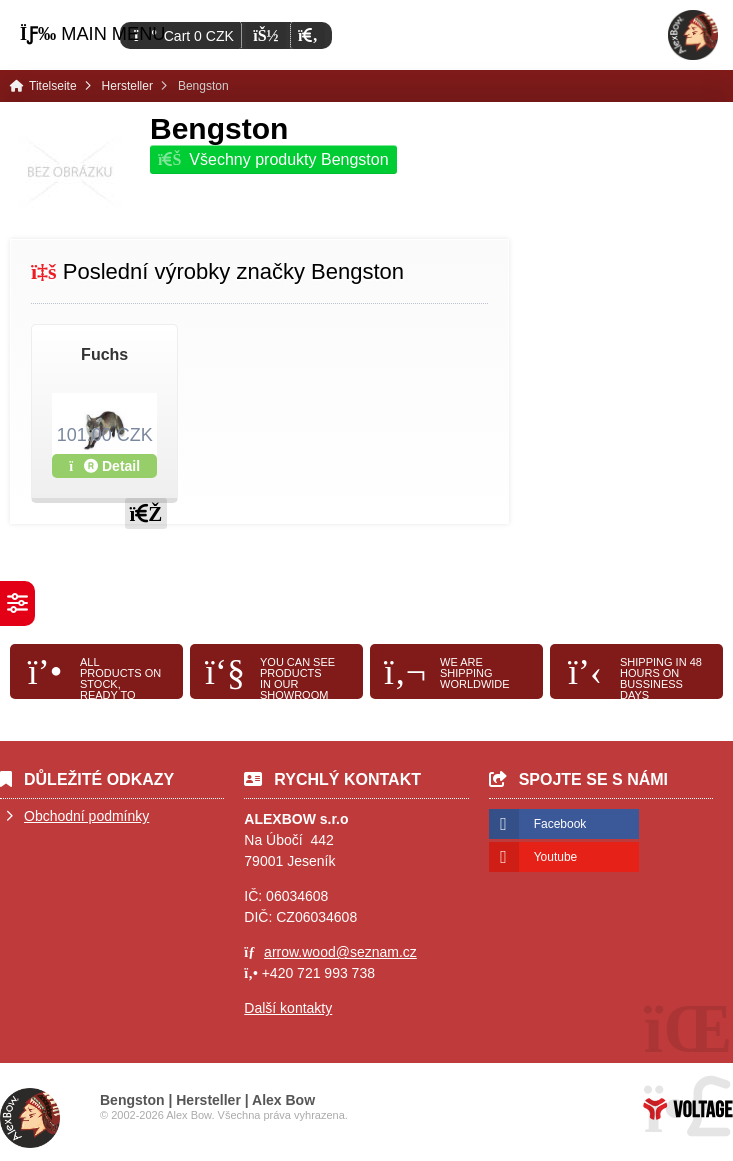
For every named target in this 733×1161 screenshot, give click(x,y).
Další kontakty (288, 1008)
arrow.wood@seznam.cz (340, 952)
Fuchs (104, 354)
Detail (104, 466)
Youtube (556, 857)
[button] (307, 35)
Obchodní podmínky (86, 816)
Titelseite (693, 35)
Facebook (560, 824)
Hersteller (127, 86)
